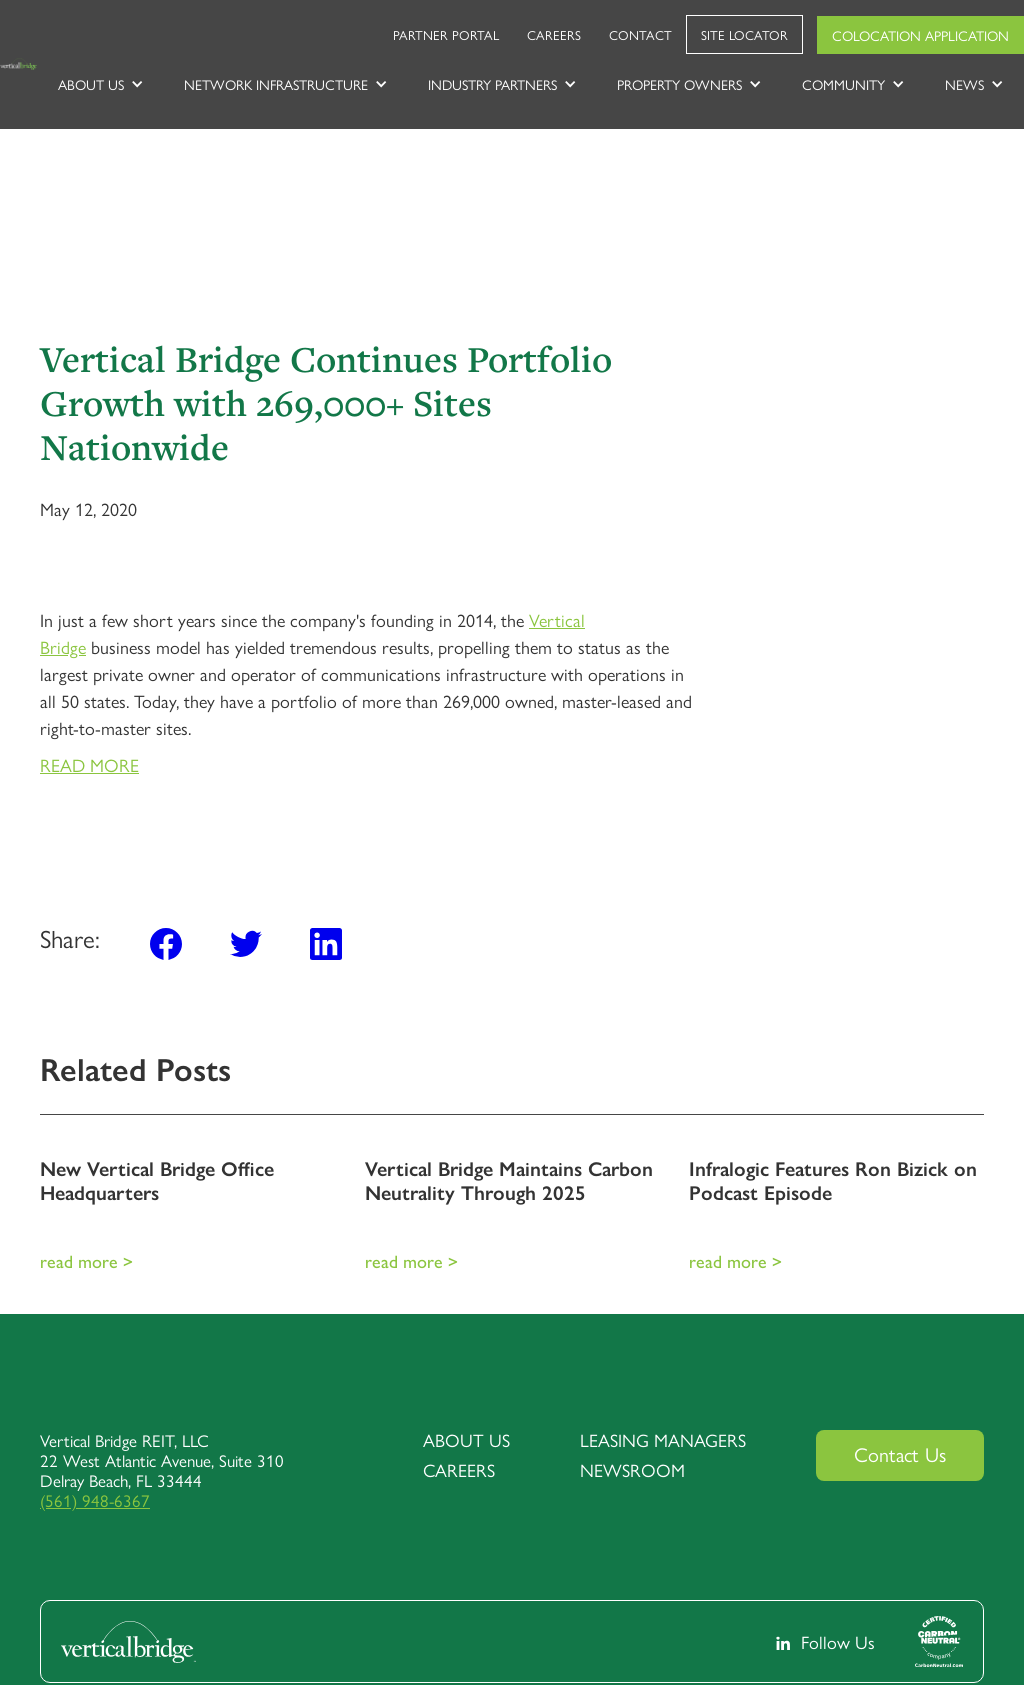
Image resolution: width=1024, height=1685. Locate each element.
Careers (554, 34)
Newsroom (632, 1470)
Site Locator (744, 34)
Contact (640, 34)
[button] (101, 84)
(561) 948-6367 (95, 1500)
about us (466, 1440)
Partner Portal (446, 34)
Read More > (86, 1261)
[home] (19, 64)
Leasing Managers (663, 1440)
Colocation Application (920, 35)
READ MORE (89, 764)
